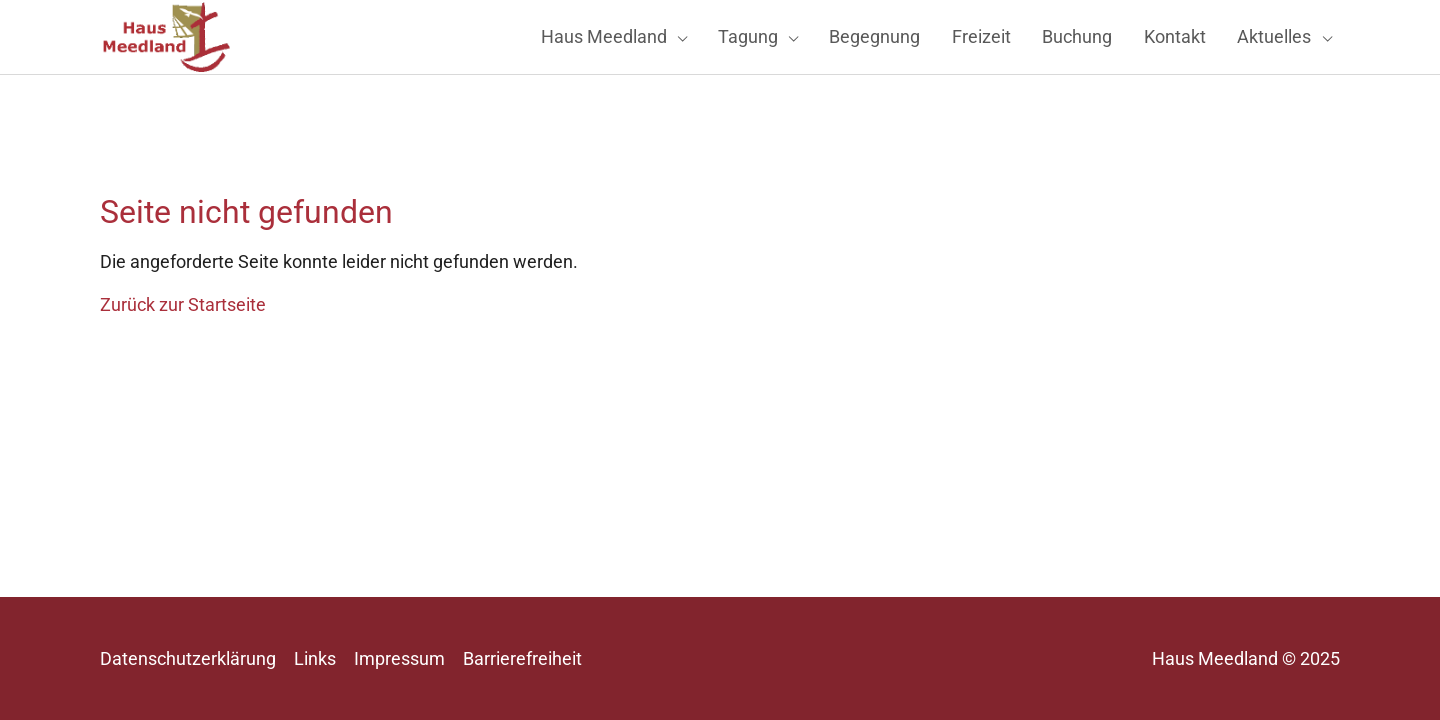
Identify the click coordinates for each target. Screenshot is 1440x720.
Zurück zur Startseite (183, 340)
